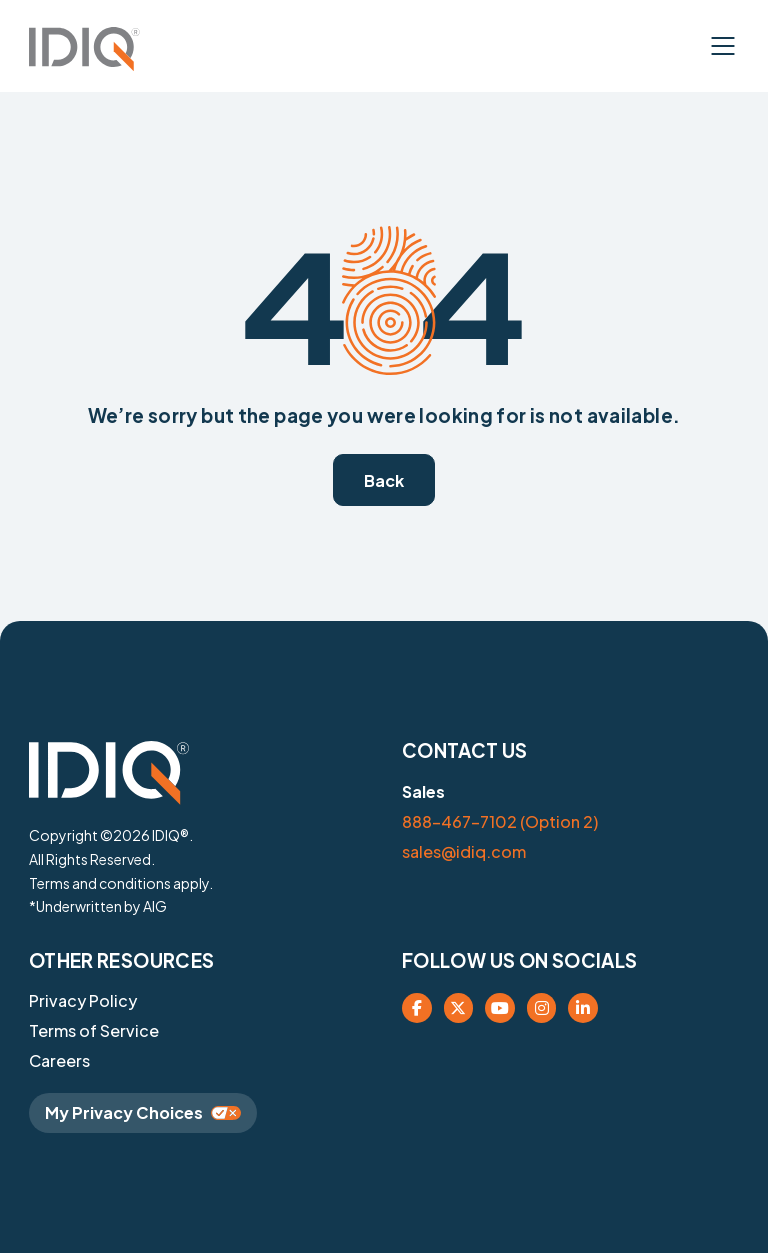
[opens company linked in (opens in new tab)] (583, 1008)
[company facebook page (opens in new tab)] (417, 1008)
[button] (84, 49)
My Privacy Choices (143, 1112)
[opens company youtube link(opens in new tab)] (500, 1008)
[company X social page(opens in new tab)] (459, 1008)
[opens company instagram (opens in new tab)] (542, 1008)
